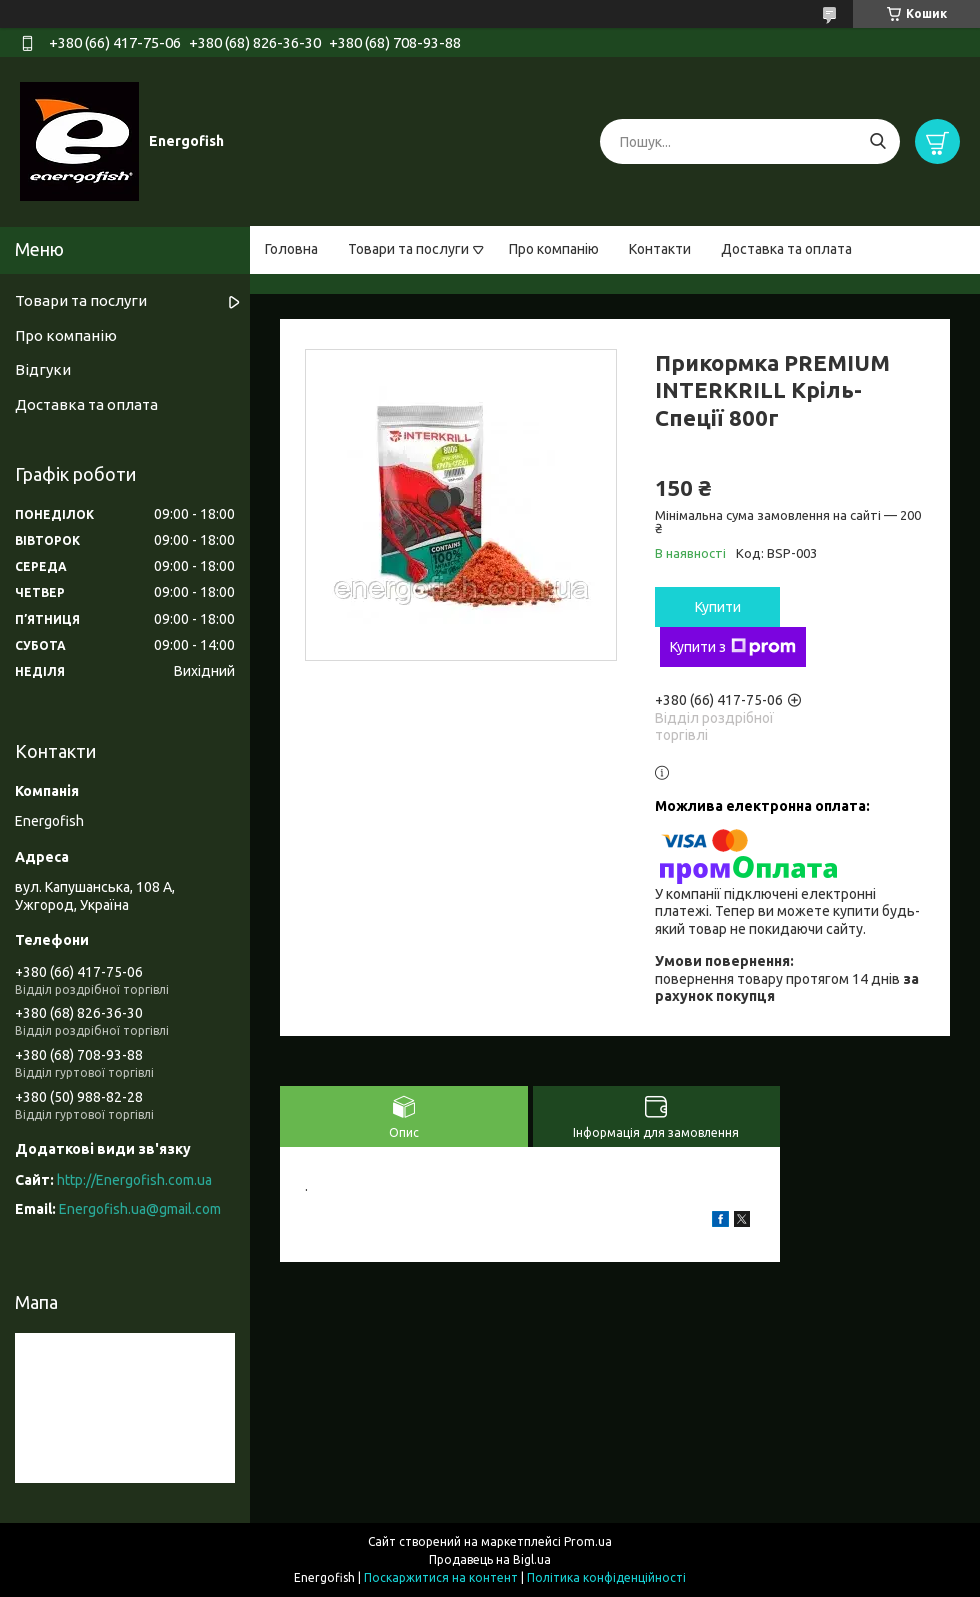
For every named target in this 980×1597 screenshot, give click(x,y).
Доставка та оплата (786, 249)
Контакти (660, 249)
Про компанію (554, 249)
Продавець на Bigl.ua (490, 1559)
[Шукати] (877, 141)
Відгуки (43, 369)
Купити (718, 607)
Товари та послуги (408, 249)
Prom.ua (588, 1541)
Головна (291, 249)
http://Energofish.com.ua (134, 1180)
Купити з (733, 647)
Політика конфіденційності (606, 1577)
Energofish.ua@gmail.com (140, 1209)
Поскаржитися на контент (441, 1577)
